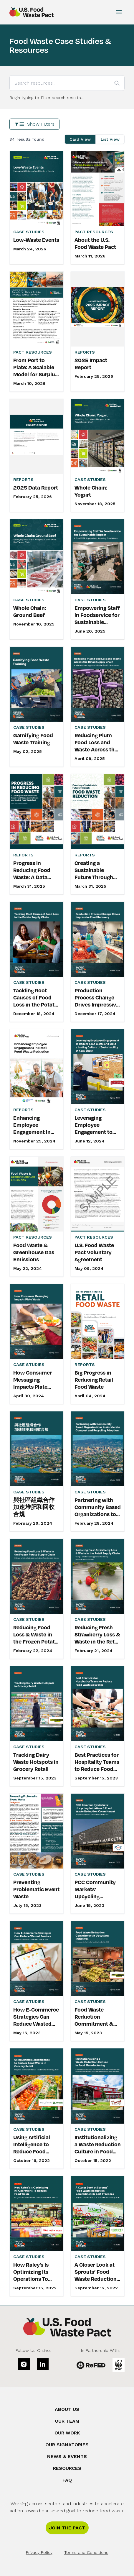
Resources (67, 2468)
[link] (36, 207)
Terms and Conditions (86, 2552)
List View (110, 139)
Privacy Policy (39, 2552)
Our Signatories (67, 2444)
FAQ (67, 2480)
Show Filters (34, 124)
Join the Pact (67, 2528)
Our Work (67, 2433)
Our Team (67, 2421)
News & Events (67, 2456)
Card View (80, 139)
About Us (67, 2409)
